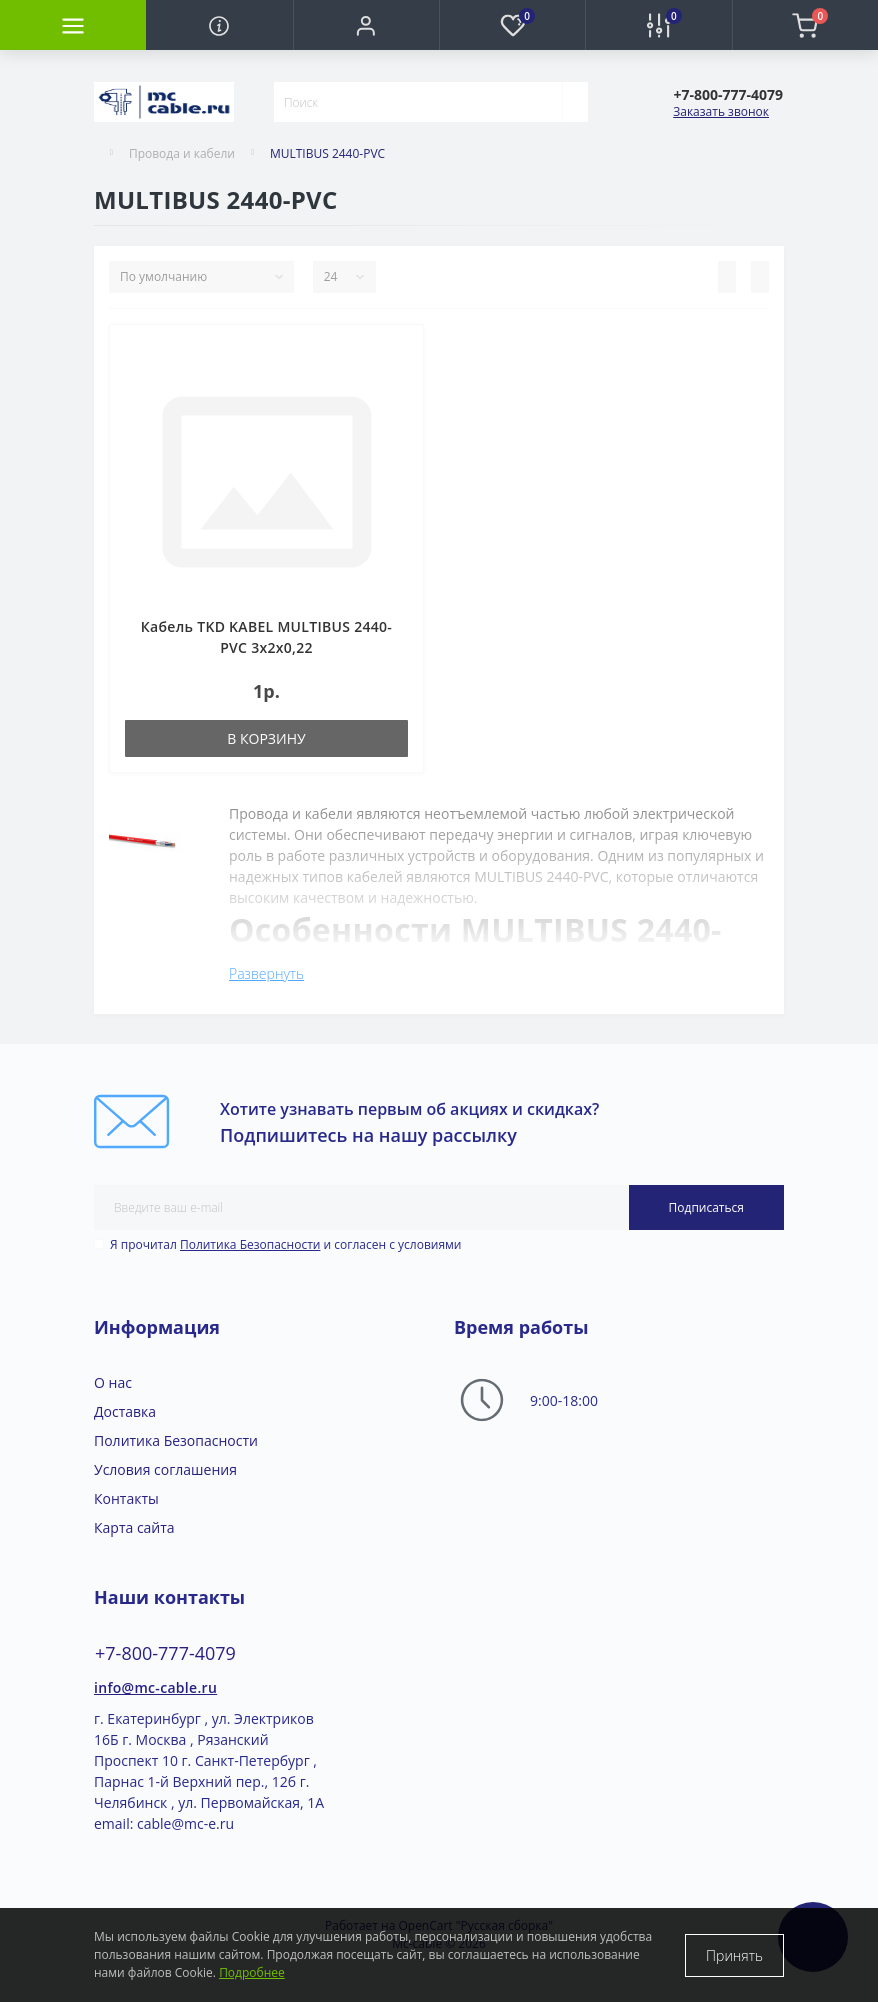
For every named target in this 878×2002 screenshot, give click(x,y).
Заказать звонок (721, 111)
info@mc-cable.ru (155, 1687)
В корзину (266, 738)
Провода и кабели (182, 153)
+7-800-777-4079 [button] (165, 1653)
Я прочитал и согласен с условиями (285, 1244)
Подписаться (706, 1207)
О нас (113, 1382)
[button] (366, 25)
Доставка (125, 1411)
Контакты (126, 1498)
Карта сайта (134, 1527)
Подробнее (252, 1972)
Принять (734, 1955)
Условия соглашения (165, 1469)
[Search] (575, 102)
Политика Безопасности (250, 1244)
